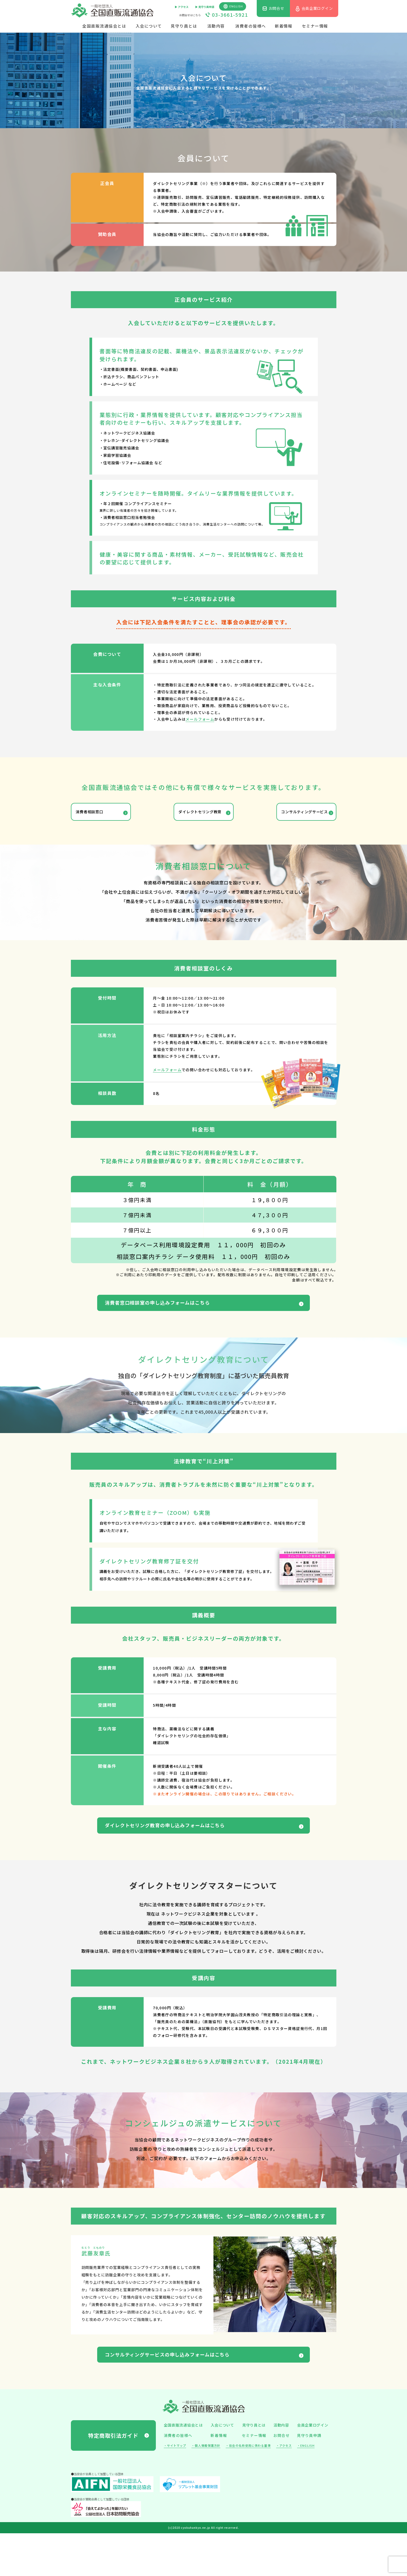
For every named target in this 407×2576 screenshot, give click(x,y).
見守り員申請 (309, 2478)
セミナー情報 (315, 26)
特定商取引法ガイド (113, 2478)
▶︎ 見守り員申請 (204, 7)
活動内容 (216, 26)
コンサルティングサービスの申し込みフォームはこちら (200, 2394)
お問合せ (281, 2478)
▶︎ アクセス (181, 7)
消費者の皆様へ (250, 26)
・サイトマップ (175, 2488)
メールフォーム (200, 719)
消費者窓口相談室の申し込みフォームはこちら (187, 1318)
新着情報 (283, 26)
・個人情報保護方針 (205, 2488)
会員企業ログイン (312, 2467)
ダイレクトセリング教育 (198, 815)
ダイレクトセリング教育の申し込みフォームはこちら (197, 1853)
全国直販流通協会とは (104, 26)
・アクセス (284, 2488)
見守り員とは (184, 26)
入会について (149, 26)
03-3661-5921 (230, 14)
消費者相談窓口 (97, 815)
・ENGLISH (306, 2488)
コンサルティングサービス (291, 815)
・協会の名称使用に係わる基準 (248, 2488)
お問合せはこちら (190, 15)
